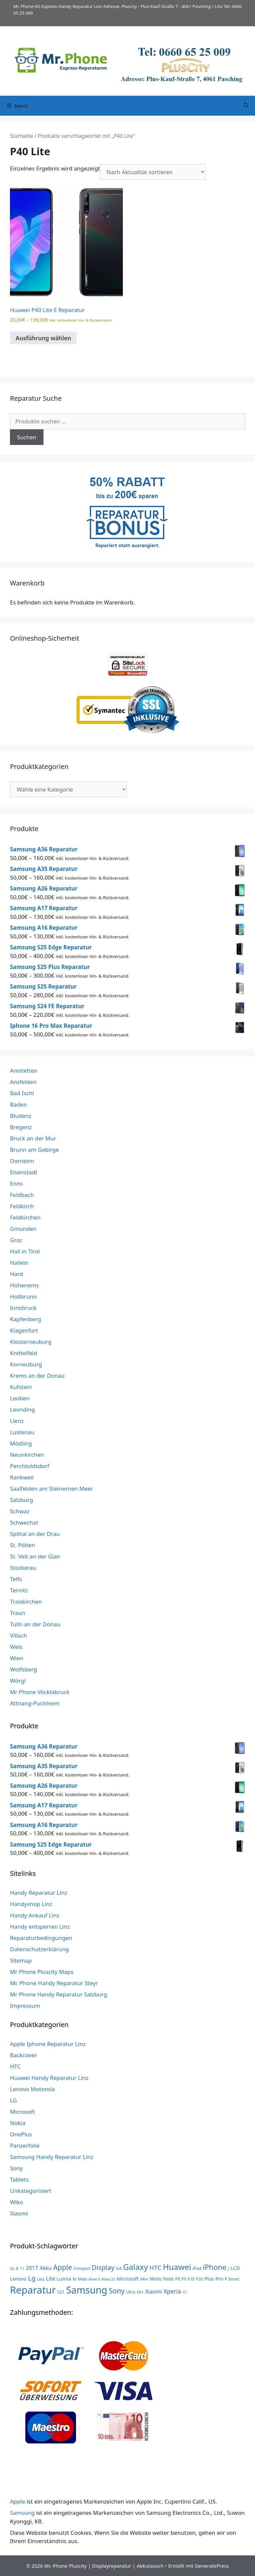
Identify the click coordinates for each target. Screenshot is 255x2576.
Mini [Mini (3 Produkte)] (144, 2279)
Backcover (23, 2055)
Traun (17, 1613)
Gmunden (23, 1229)
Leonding (22, 1409)
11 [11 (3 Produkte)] (22, 2268)
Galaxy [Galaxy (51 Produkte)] (135, 2266)
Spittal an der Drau (35, 1534)
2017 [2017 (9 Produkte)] (32, 2268)
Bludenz (20, 1116)
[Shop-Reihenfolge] (153, 172)
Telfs (16, 1579)
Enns (16, 1183)
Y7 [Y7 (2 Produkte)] (185, 2292)
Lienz (17, 1421)
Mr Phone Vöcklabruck (39, 1692)
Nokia (17, 2123)
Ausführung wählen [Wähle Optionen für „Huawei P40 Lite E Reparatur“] (43, 338)
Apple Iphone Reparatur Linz (48, 2044)
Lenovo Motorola (32, 2089)
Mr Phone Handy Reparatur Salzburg (58, 1994)
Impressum (25, 2005)
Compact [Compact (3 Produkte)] (81, 2268)
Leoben (20, 1398)
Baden (18, 1104)
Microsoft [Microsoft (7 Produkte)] (128, 2278)
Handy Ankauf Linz (34, 1915)
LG (13, 2100)
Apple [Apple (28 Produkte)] (62, 2267)
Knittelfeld (23, 1353)
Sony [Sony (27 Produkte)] (117, 2291)
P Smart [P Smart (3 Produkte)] (232, 2279)
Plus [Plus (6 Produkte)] (209, 2278)
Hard (16, 1274)
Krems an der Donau (37, 1375)
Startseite (21, 136)
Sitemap (21, 1960)
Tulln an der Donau (35, 1624)
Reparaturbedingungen (41, 1938)
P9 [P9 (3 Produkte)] (183, 2279)
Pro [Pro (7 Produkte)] (219, 2278)
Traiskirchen (26, 1601)
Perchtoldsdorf (29, 1466)
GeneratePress (212, 2565)
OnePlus (21, 2134)
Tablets (19, 2179)
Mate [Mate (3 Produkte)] (82, 2279)
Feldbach (22, 1195)
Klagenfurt (24, 1330)
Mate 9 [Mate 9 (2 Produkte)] (94, 2279)
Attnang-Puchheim (34, 1703)
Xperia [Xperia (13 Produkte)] (172, 2291)
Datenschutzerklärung (39, 1949)
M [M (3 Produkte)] (74, 2279)
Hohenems (24, 1285)
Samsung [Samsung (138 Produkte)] (86, 2290)
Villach (18, 1635)
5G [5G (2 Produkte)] (12, 2268)
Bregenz (21, 1127)
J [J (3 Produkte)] (228, 2268)
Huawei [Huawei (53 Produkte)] (177, 2266)
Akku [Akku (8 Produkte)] (45, 2268)
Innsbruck (23, 1308)
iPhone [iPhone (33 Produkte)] (214, 2267)
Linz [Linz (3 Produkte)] (40, 2279)
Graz (16, 1240)
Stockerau (23, 1567)
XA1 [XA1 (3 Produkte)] (140, 2292)
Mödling (21, 1443)
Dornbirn (22, 1161)
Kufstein (21, 1387)
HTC (15, 2066)
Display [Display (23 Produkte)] (103, 2267)
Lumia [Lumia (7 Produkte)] (64, 2278)
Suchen (27, 437)
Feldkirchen (25, 1217)
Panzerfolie (25, 2145)
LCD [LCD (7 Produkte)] (235, 2268)
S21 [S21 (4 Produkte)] (61, 2292)
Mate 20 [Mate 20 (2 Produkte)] (108, 2279)
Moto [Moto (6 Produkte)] (156, 2278)
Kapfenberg (25, 1319)
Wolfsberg (23, 1669)
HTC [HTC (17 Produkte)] (155, 2267)
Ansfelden (23, 1082)
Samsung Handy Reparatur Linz (51, 2157)
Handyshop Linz (31, 1904)
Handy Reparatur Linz (38, 1892)
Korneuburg (26, 1364)
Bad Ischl (22, 1093)
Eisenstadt (23, 1172)
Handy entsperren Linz (40, 1926)
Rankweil (22, 1477)
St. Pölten (22, 1545)
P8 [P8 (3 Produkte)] (177, 2279)
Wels (16, 1647)
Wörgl (18, 1680)
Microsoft (22, 2111)
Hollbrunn (23, 1296)
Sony (16, 2168)
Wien (16, 1658)
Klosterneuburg (30, 1341)
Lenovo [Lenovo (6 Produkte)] (18, 2278)
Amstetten (24, 1070)
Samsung (22, 2513)
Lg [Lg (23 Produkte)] (32, 2278)
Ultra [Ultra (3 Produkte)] (130, 2292)
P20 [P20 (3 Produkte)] (199, 2279)
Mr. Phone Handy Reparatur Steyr (54, 1983)
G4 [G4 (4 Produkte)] (119, 2268)
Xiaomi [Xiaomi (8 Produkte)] (153, 2291)
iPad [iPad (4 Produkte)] (197, 2268)
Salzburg (21, 1500)
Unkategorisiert (30, 2191)
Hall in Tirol (25, 1251)
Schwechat (24, 1522)
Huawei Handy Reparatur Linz (49, 2078)
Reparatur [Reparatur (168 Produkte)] (33, 2290)
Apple (17, 2501)
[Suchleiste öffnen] (246, 106)
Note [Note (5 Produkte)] (168, 2279)
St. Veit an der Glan (35, 1556)
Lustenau (22, 1432)
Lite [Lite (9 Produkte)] (50, 2278)
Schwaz (20, 1511)
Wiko (16, 2202)
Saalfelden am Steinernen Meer (51, 1488)
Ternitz (19, 1590)
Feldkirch (22, 1206)
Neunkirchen (27, 1454)
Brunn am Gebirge (34, 1149)
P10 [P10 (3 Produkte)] (191, 2279)
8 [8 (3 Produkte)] (17, 2268)
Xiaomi (19, 2213)
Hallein (19, 1262)
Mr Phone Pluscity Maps (41, 1972)
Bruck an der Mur (33, 1138)
